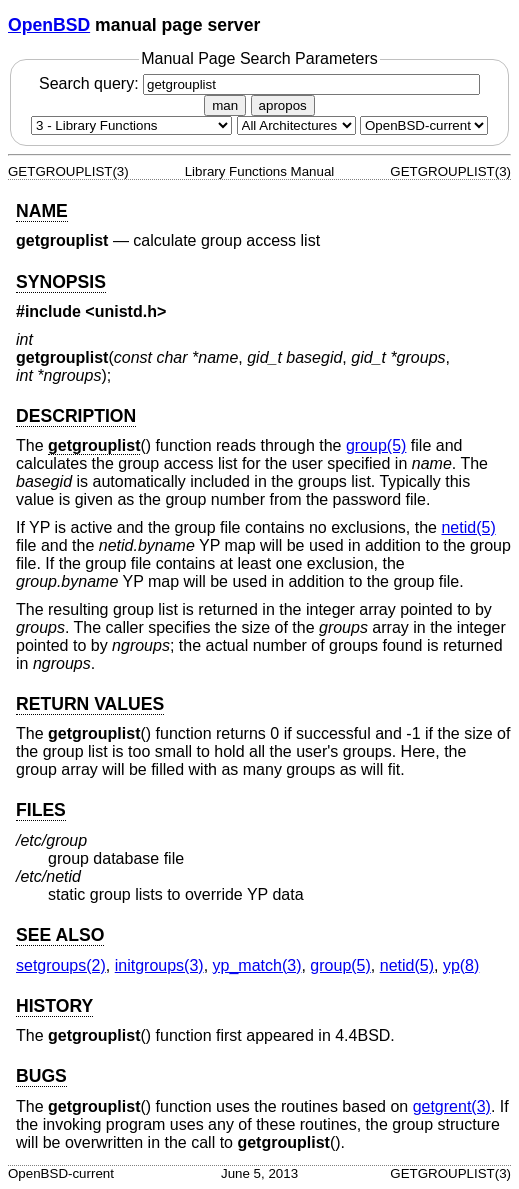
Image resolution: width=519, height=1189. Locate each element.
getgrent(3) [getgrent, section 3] (452, 1106)
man (225, 105)
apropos (283, 105)
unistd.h (126, 311)
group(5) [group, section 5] (376, 445)
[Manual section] (131, 125)
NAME (42, 211)
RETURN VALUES (90, 704)
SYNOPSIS (61, 282)
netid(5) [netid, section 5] (468, 527)
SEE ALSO (60, 935)
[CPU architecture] (296, 125)
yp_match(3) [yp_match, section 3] (257, 965)
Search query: (259, 83)
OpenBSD (49, 25)
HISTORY (54, 1006)
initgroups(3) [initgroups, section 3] (159, 965)
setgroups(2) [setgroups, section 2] (61, 965)
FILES (41, 810)
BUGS (41, 1076)
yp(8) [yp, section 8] (461, 965)
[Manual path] (424, 125)
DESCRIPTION (76, 416)
